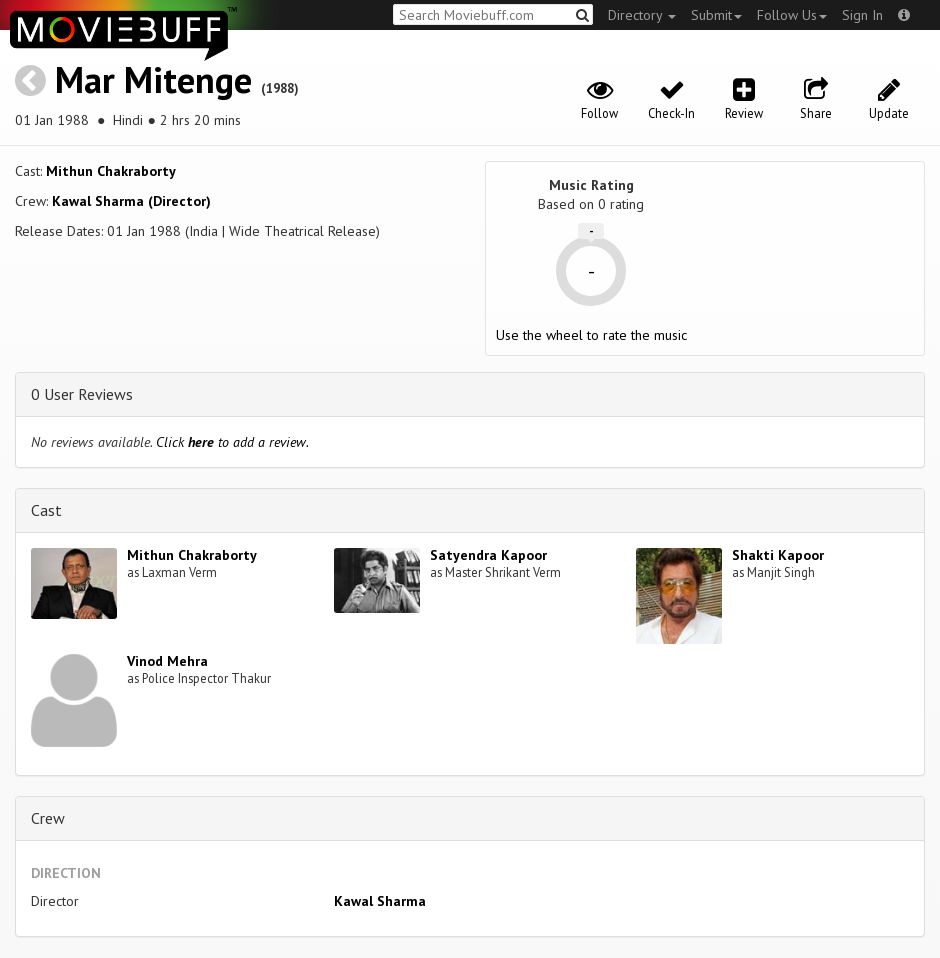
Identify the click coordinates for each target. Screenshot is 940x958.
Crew (48, 818)
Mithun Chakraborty (111, 171)
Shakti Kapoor (778, 555)
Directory (642, 15)
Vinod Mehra (167, 661)
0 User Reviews (82, 394)
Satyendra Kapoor (488, 555)
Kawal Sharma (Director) (131, 201)
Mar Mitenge (153, 79)
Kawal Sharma (380, 901)
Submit (716, 15)
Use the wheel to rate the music (591, 335)
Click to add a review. (232, 442)
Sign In (862, 15)
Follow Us (792, 15)
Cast (46, 510)
